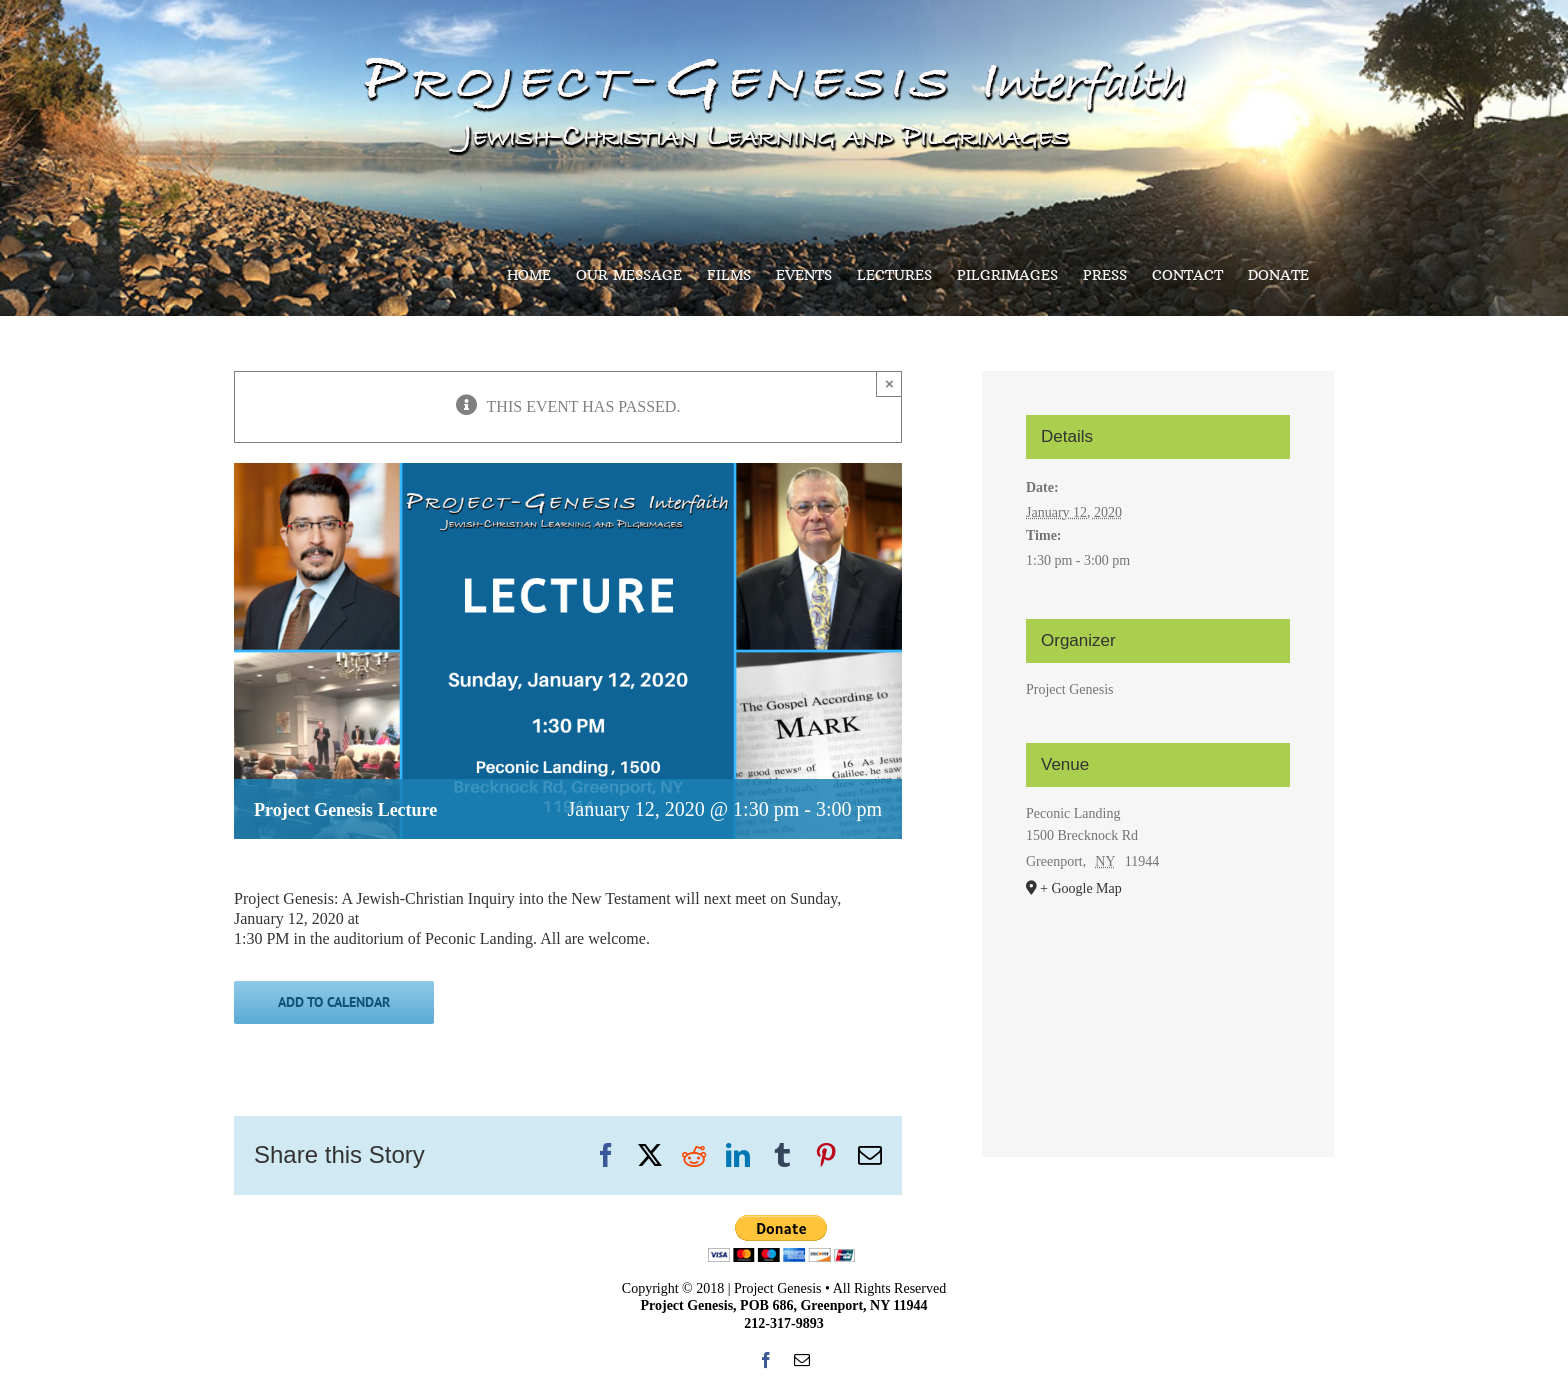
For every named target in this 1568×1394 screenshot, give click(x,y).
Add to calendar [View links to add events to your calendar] (334, 1002)
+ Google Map (1081, 888)
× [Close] (889, 383)
